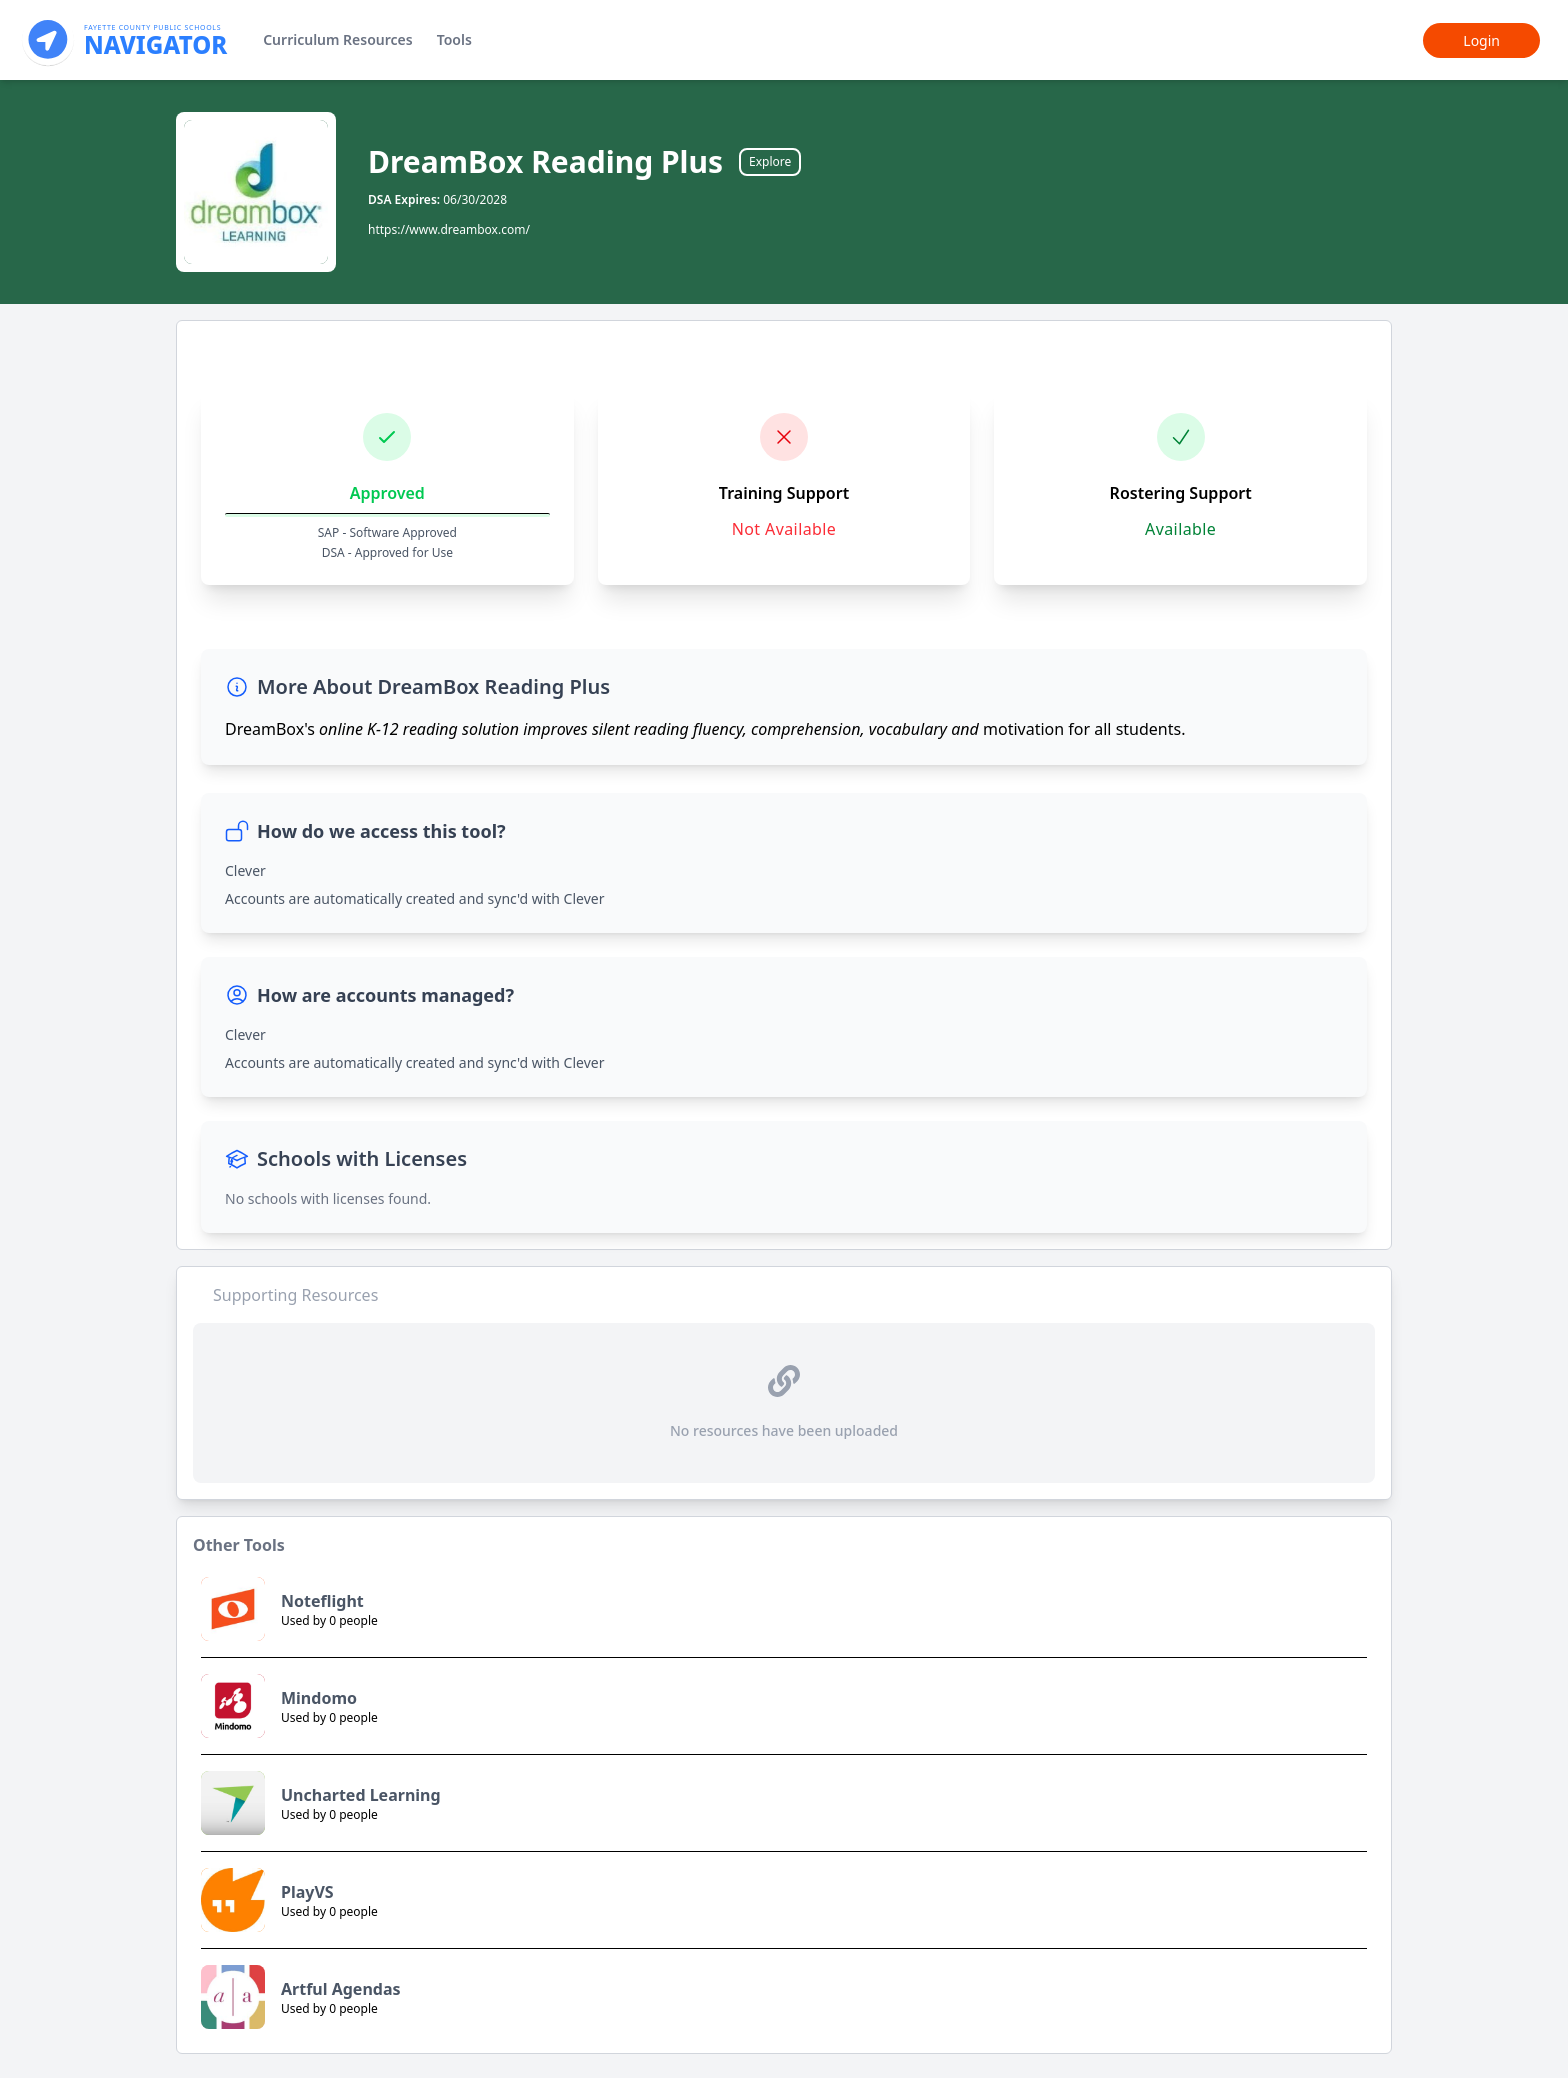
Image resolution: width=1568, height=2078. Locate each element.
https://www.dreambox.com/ (449, 229)
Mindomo (319, 1698)
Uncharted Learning (361, 1795)
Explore (770, 161)
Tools (454, 39)
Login (1481, 40)
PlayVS (307, 1892)
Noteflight (322, 1601)
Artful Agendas (341, 1989)
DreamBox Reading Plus (545, 162)
